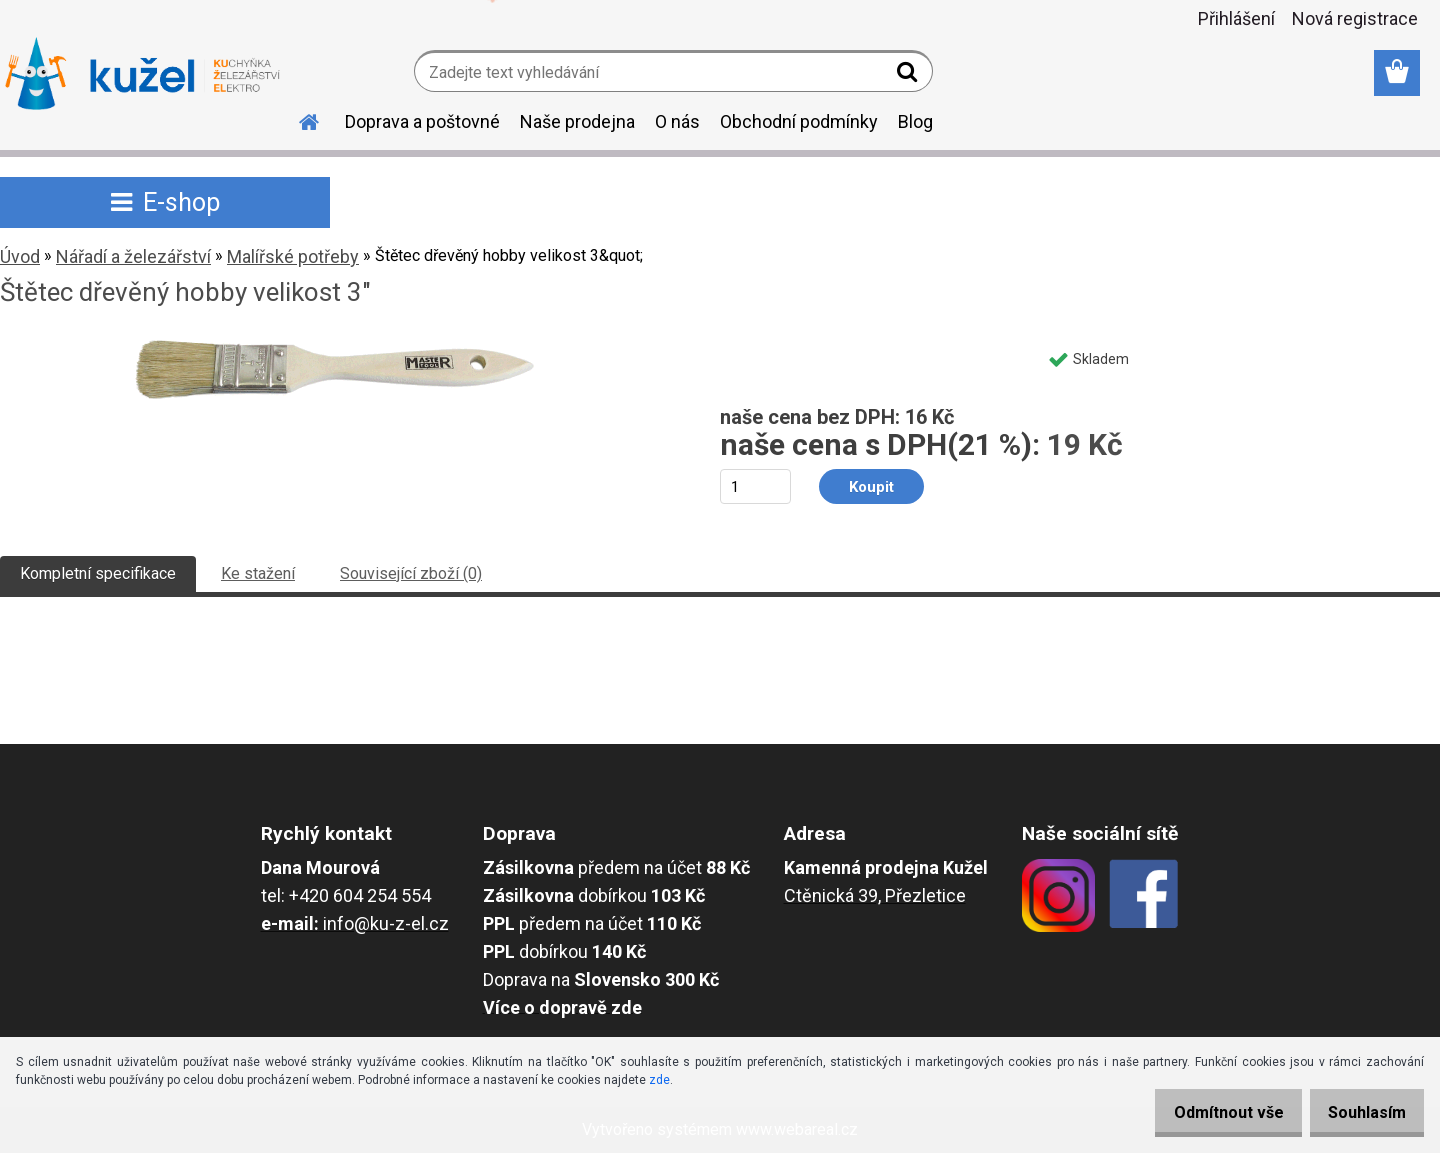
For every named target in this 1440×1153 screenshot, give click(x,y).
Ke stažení (258, 573)
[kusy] (755, 486)
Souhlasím (1360, 1112)
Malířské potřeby (293, 256)
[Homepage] (297, 119)
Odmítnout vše (1208, 1112)
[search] (909, 76)
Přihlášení (1236, 18)
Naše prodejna (577, 121)
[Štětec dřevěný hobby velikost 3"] (335, 346)
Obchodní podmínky (799, 121)
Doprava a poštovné (422, 121)
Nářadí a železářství (133, 256)
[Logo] (142, 74)
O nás (677, 121)
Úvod (20, 256)
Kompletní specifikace (98, 573)
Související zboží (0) (411, 573)
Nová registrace (1355, 18)
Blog (915, 121)
